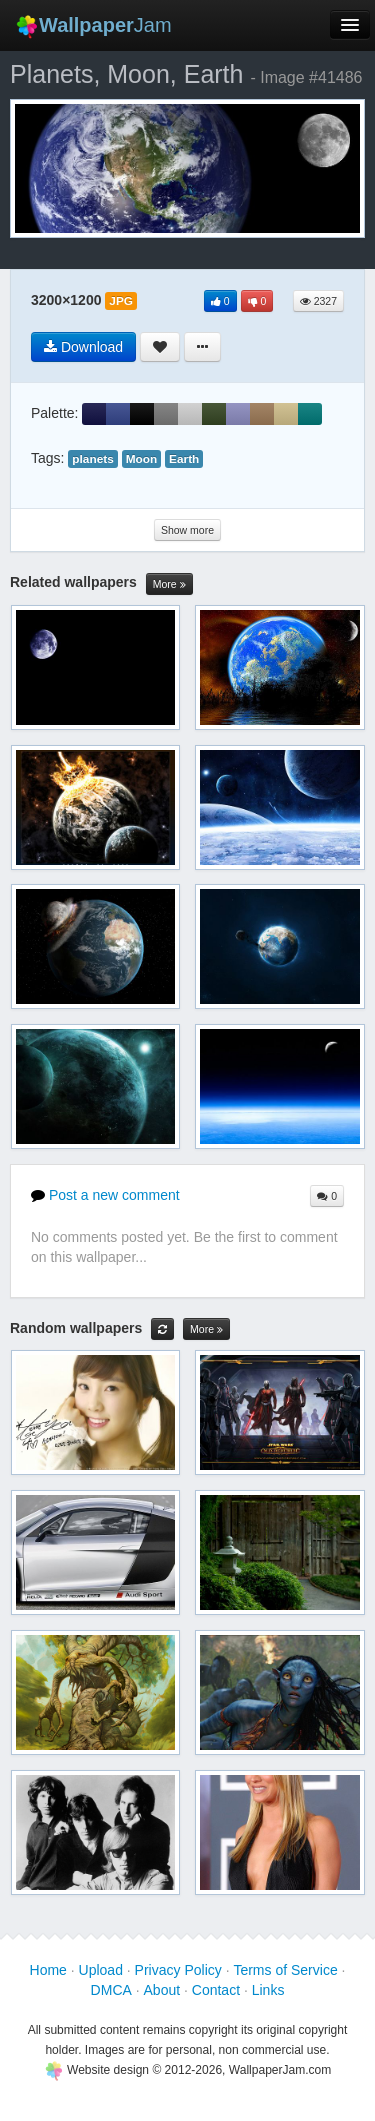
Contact (216, 1990)
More (169, 584)
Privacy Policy (178, 1970)
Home (48, 1970)
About (162, 1990)
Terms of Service (285, 1970)
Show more (187, 530)
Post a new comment (105, 1195)
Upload (101, 1970)
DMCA (111, 1990)
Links (268, 1990)
